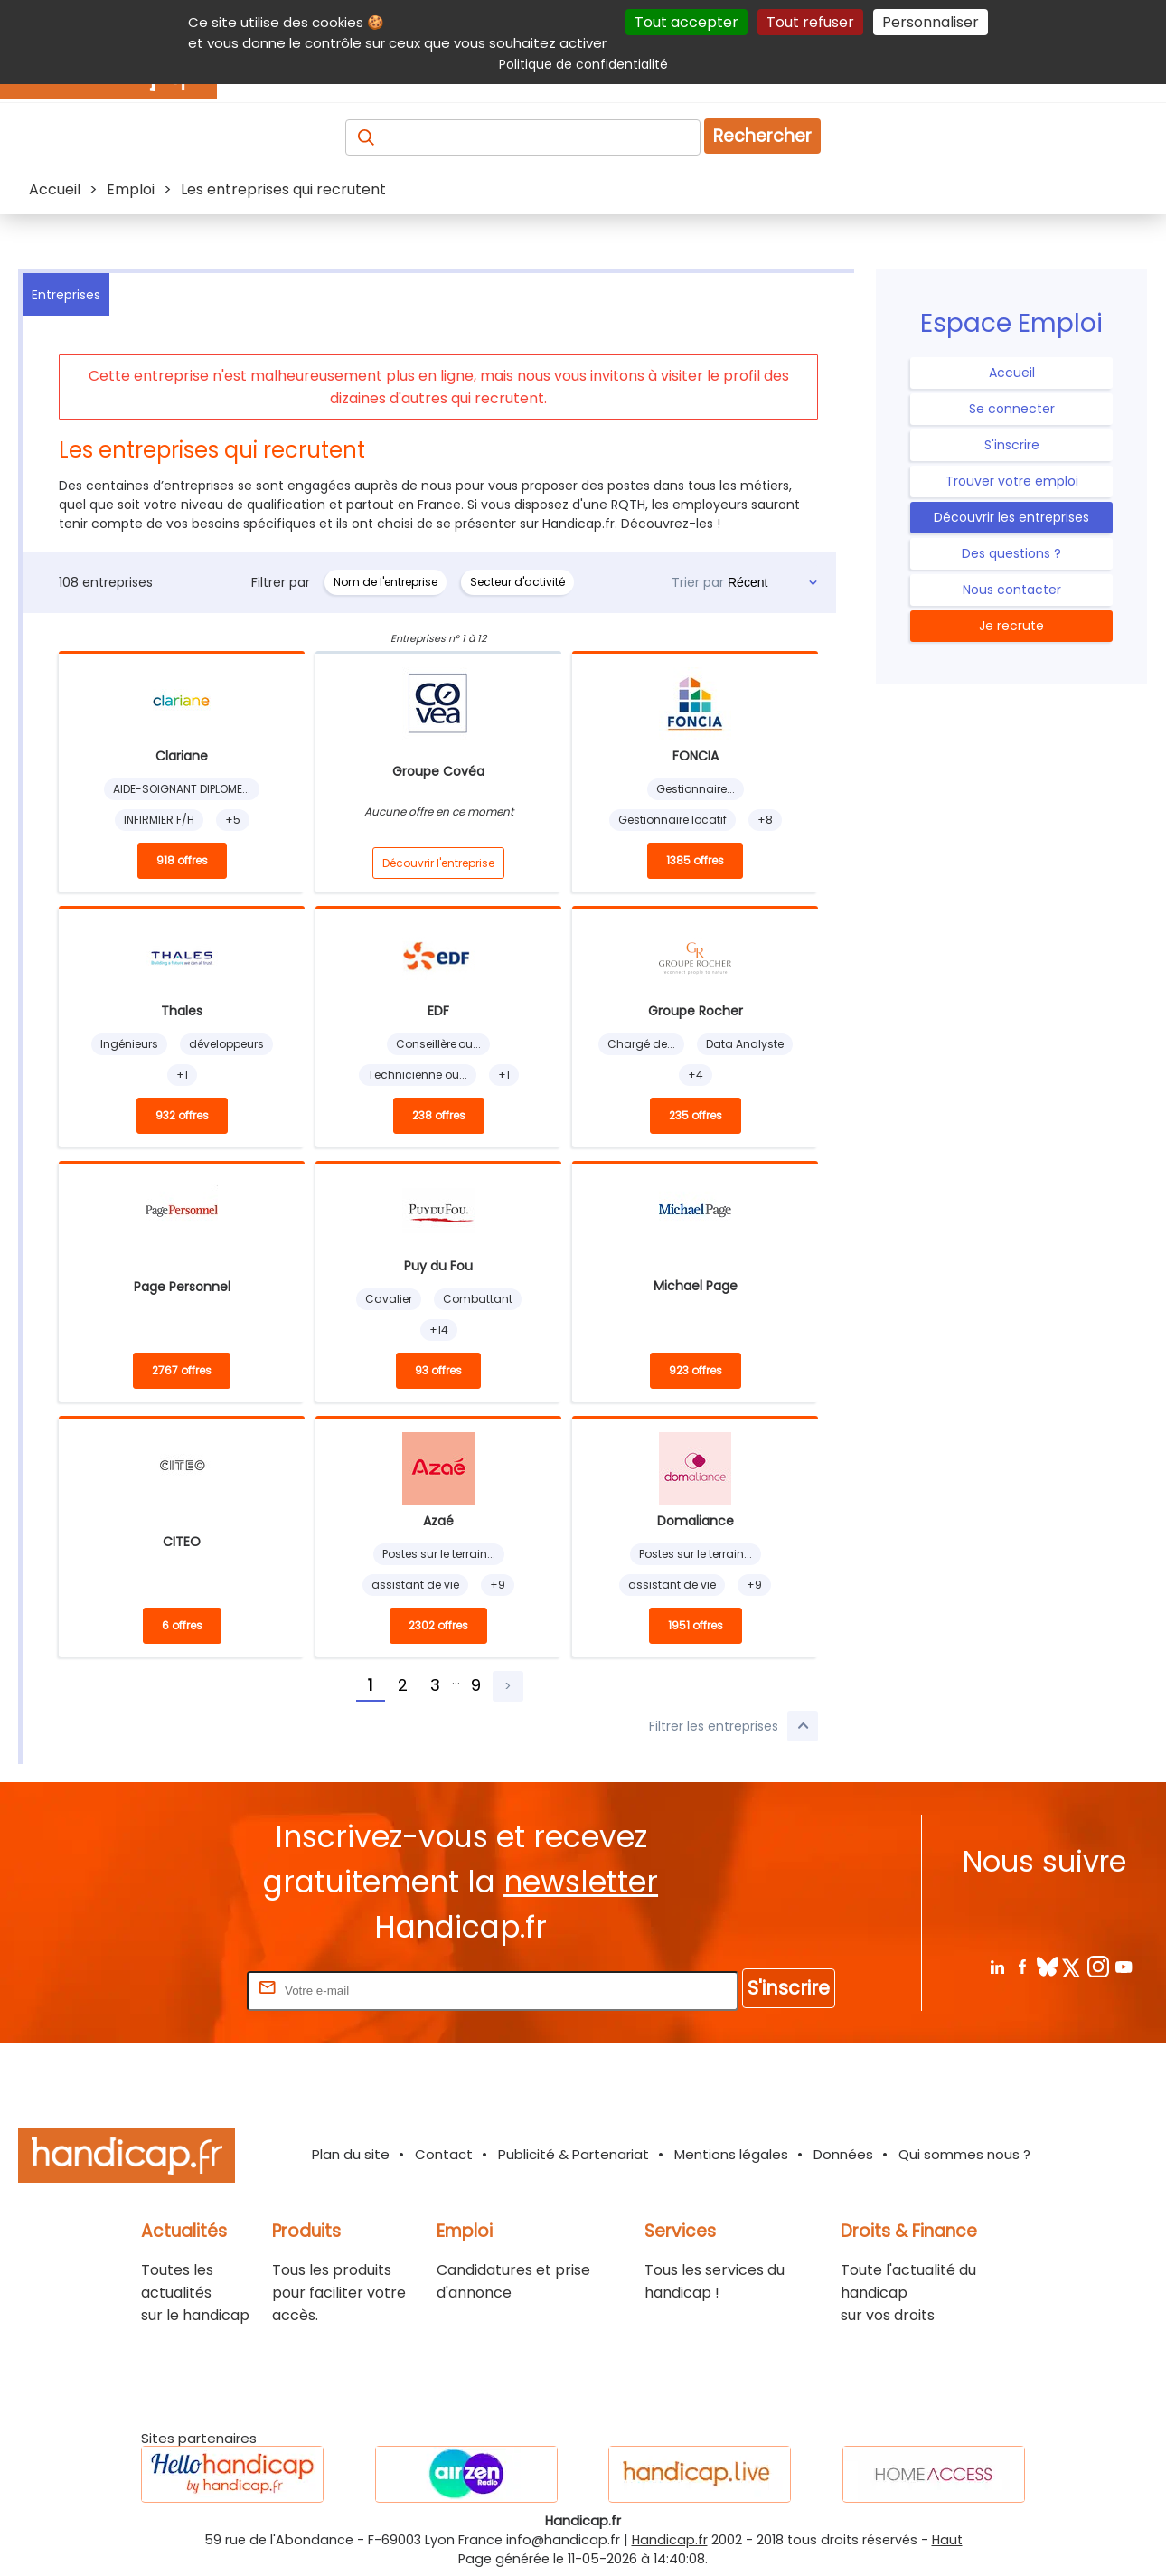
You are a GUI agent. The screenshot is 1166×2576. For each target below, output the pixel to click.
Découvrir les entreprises (1011, 517)
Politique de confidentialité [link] (583, 64)
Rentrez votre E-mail (171, 1989)
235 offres (695, 1115)
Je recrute (1011, 626)
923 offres (695, 1370)
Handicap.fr (670, 2540)
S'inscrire (1011, 445)
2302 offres (438, 1625)
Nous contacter (1012, 589)
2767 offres (182, 1370)
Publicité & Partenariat (573, 2154)
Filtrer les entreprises (733, 1726)
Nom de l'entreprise (385, 582)
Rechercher (762, 136)
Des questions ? (1011, 553)
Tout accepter (686, 22)
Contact (444, 2154)
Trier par (698, 582)
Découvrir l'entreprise (438, 863)
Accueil (1012, 372)
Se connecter (1012, 409)
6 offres (182, 1625)
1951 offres (695, 1625)
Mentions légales (731, 2154)
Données (843, 2154)
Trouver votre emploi (1011, 481)
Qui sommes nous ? (964, 2154)
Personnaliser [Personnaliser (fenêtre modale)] (930, 22)
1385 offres (695, 860)
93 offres (438, 1370)
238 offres (438, 1115)
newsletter (580, 1882)
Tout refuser (810, 22)
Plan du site (351, 2154)
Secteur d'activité (517, 582)
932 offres (182, 1115)
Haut (947, 2540)
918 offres (182, 860)
